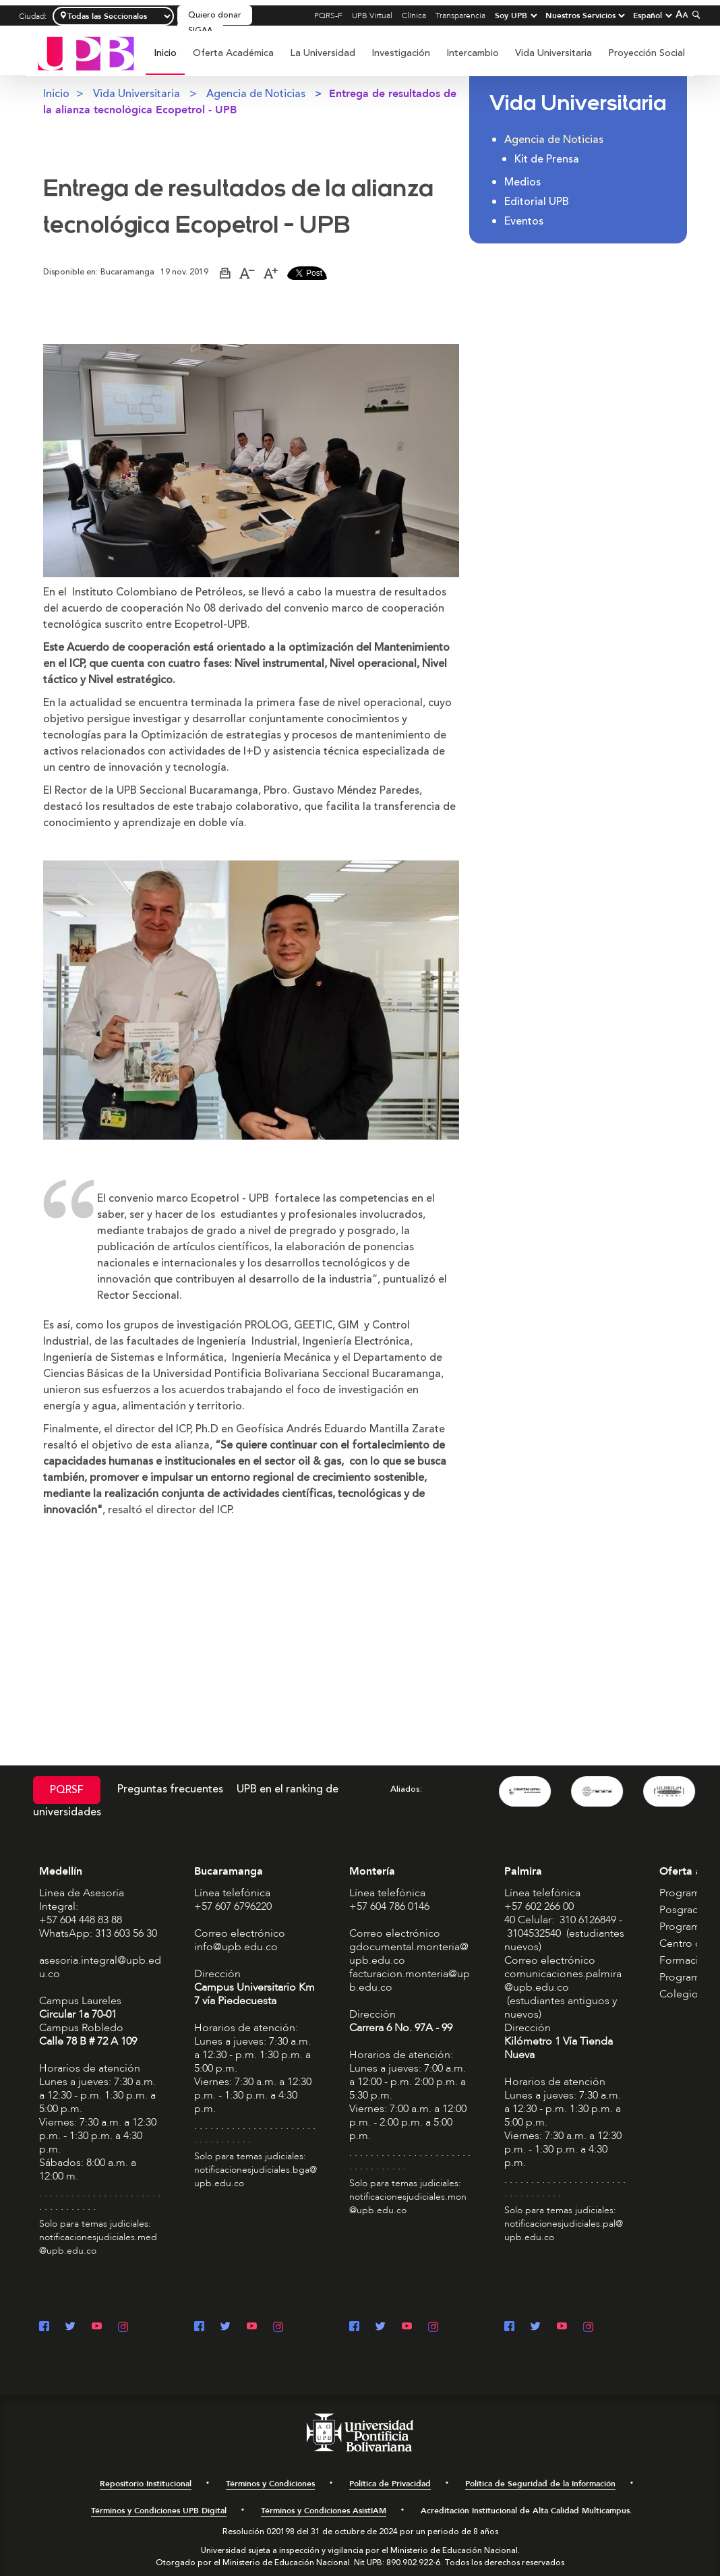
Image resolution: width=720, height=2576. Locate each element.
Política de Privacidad (390, 2483)
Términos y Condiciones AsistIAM (323, 2510)
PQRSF (67, 1790)
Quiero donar (214, 15)
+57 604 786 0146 (389, 1906)
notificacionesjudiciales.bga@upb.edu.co (255, 2176)
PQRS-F (328, 15)
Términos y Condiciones (270, 2483)
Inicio (165, 53)
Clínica (414, 15)
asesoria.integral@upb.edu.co (100, 1967)
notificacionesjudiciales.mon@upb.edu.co (408, 2203)
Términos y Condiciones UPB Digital (159, 2510)
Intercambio (472, 53)
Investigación (400, 53)
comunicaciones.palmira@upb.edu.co (563, 1980)
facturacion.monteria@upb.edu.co (409, 1980)
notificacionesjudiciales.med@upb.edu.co (98, 2244)
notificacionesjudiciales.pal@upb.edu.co (563, 2230)
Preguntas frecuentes (170, 1789)
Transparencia (460, 15)
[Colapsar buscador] (694, 14)
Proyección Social (646, 53)
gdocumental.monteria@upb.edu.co (409, 1953)
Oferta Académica (233, 53)
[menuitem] (165, 60)
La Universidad (322, 53)
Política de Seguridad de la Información (540, 2483)
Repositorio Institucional (145, 2483)
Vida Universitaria (553, 53)
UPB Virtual (372, 15)
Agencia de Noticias (255, 94)
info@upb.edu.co (236, 1947)
